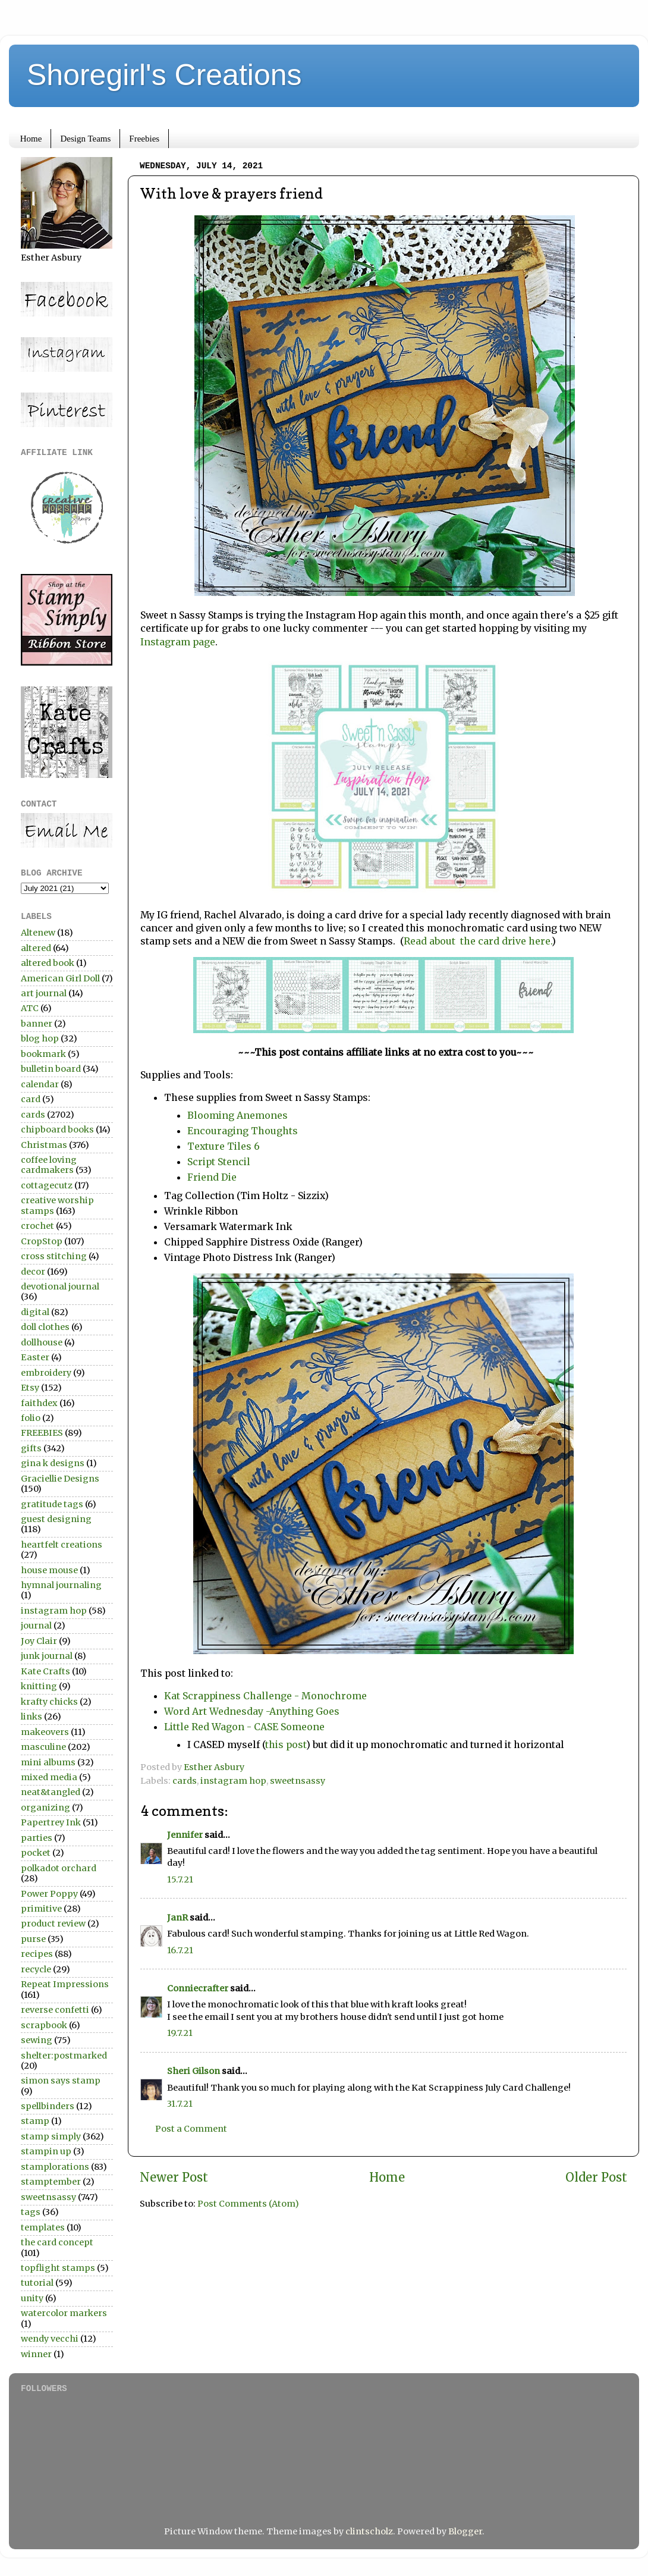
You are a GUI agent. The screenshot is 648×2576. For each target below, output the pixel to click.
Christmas (44, 1145)
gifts (31, 1448)
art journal (44, 993)
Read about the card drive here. (478, 941)
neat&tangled (50, 1792)
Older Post (596, 2177)
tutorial (37, 2282)
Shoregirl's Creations (164, 75)
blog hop (40, 1038)
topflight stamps (58, 2268)
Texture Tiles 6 (223, 1146)
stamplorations (55, 2166)
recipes (37, 1954)
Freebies (144, 138)
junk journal (47, 1656)
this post (285, 1744)
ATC (30, 1008)
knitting (39, 1686)
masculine (43, 1747)
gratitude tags (52, 1504)
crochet (37, 1225)
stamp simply (51, 2136)
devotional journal (60, 1286)
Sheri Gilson (193, 2071)
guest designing (56, 1519)
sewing (36, 2040)
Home (31, 138)
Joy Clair (39, 1641)
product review (53, 1923)
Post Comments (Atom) (248, 2203)
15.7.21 (180, 1879)
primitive (41, 1908)
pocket (36, 1852)
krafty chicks (49, 1701)
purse (33, 1939)
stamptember (51, 2181)
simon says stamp (60, 2080)
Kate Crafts (45, 1671)
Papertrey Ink (51, 1822)
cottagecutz (47, 1185)
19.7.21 (180, 2033)
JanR (177, 1917)
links (31, 1716)
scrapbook (44, 2025)
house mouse (49, 1570)
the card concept (57, 2242)
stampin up (46, 2151)
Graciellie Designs (60, 1478)
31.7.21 (180, 2103)
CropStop (41, 1241)
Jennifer (185, 1835)
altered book (47, 963)
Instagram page (177, 642)
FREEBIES (42, 1432)
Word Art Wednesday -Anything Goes (251, 1711)
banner (36, 1023)
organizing (45, 1807)
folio (30, 1418)
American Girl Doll (60, 978)
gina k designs (52, 1463)
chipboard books (57, 1129)
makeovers (45, 1732)
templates (43, 2227)
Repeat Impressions (65, 1984)
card (30, 1099)
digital (35, 1312)
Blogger (465, 2531)
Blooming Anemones (238, 1115)
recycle (36, 1969)
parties (36, 1838)
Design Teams (85, 138)
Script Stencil (218, 1162)
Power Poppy (49, 1893)
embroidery (46, 1372)
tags (30, 2212)
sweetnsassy (297, 1780)
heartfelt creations (61, 1544)
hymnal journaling (61, 1585)
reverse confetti (55, 2009)
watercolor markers (64, 2313)
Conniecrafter (197, 1988)
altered (36, 948)
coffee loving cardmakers (49, 1164)
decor (33, 1271)
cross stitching (54, 1256)
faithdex (39, 1403)
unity (32, 2298)
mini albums (48, 1762)
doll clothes (45, 1327)
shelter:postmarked (64, 2055)
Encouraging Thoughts (242, 1131)
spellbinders (47, 2106)
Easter (35, 1357)
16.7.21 (180, 1950)
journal (36, 1625)
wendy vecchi (49, 2338)
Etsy (30, 1387)
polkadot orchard (58, 1868)
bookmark (43, 1054)
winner (36, 2354)
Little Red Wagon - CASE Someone (245, 1727)
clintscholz (369, 2531)
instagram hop (233, 1780)
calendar (40, 1084)
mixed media (49, 1777)
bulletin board (51, 1068)
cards (184, 1780)
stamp (35, 2121)
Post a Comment (191, 2128)
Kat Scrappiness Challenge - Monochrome (266, 1696)
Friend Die (212, 1177)
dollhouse (41, 1342)
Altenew (38, 932)
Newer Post (174, 2177)
